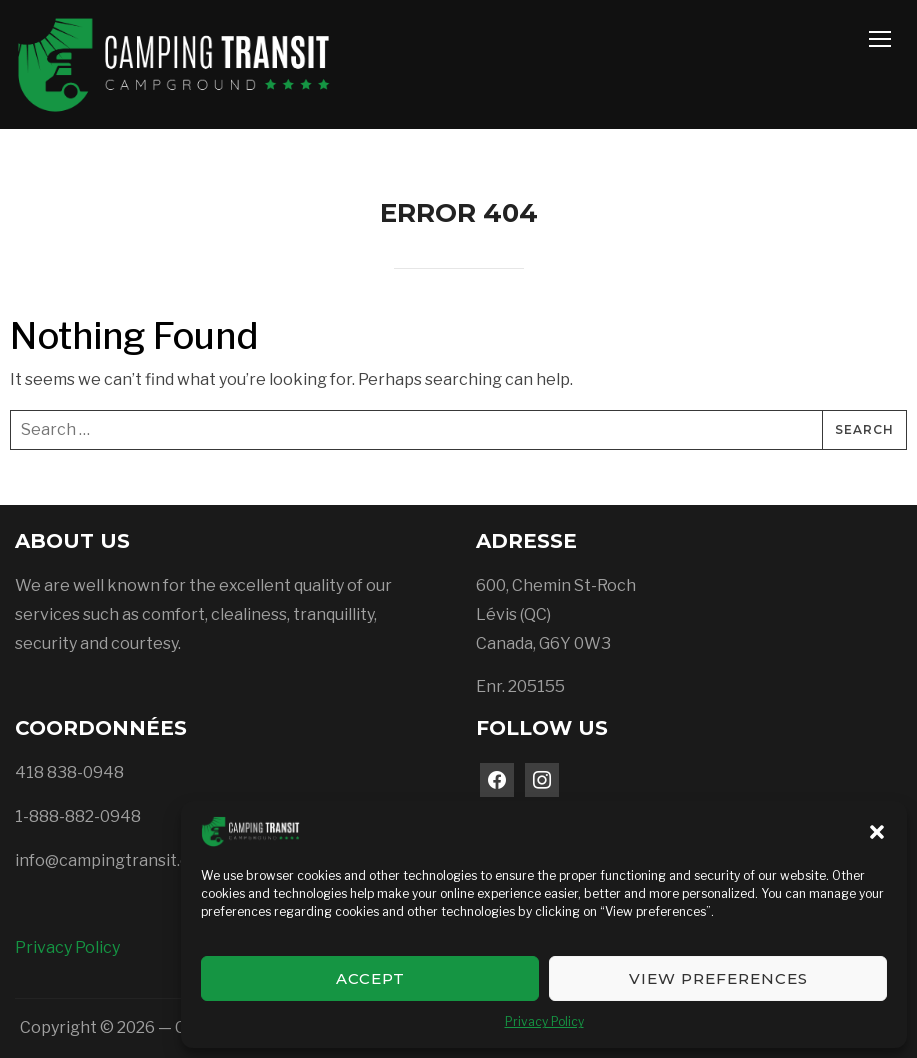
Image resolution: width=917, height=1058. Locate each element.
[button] (877, 832)
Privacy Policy (544, 1021)
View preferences (718, 978)
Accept (370, 978)
